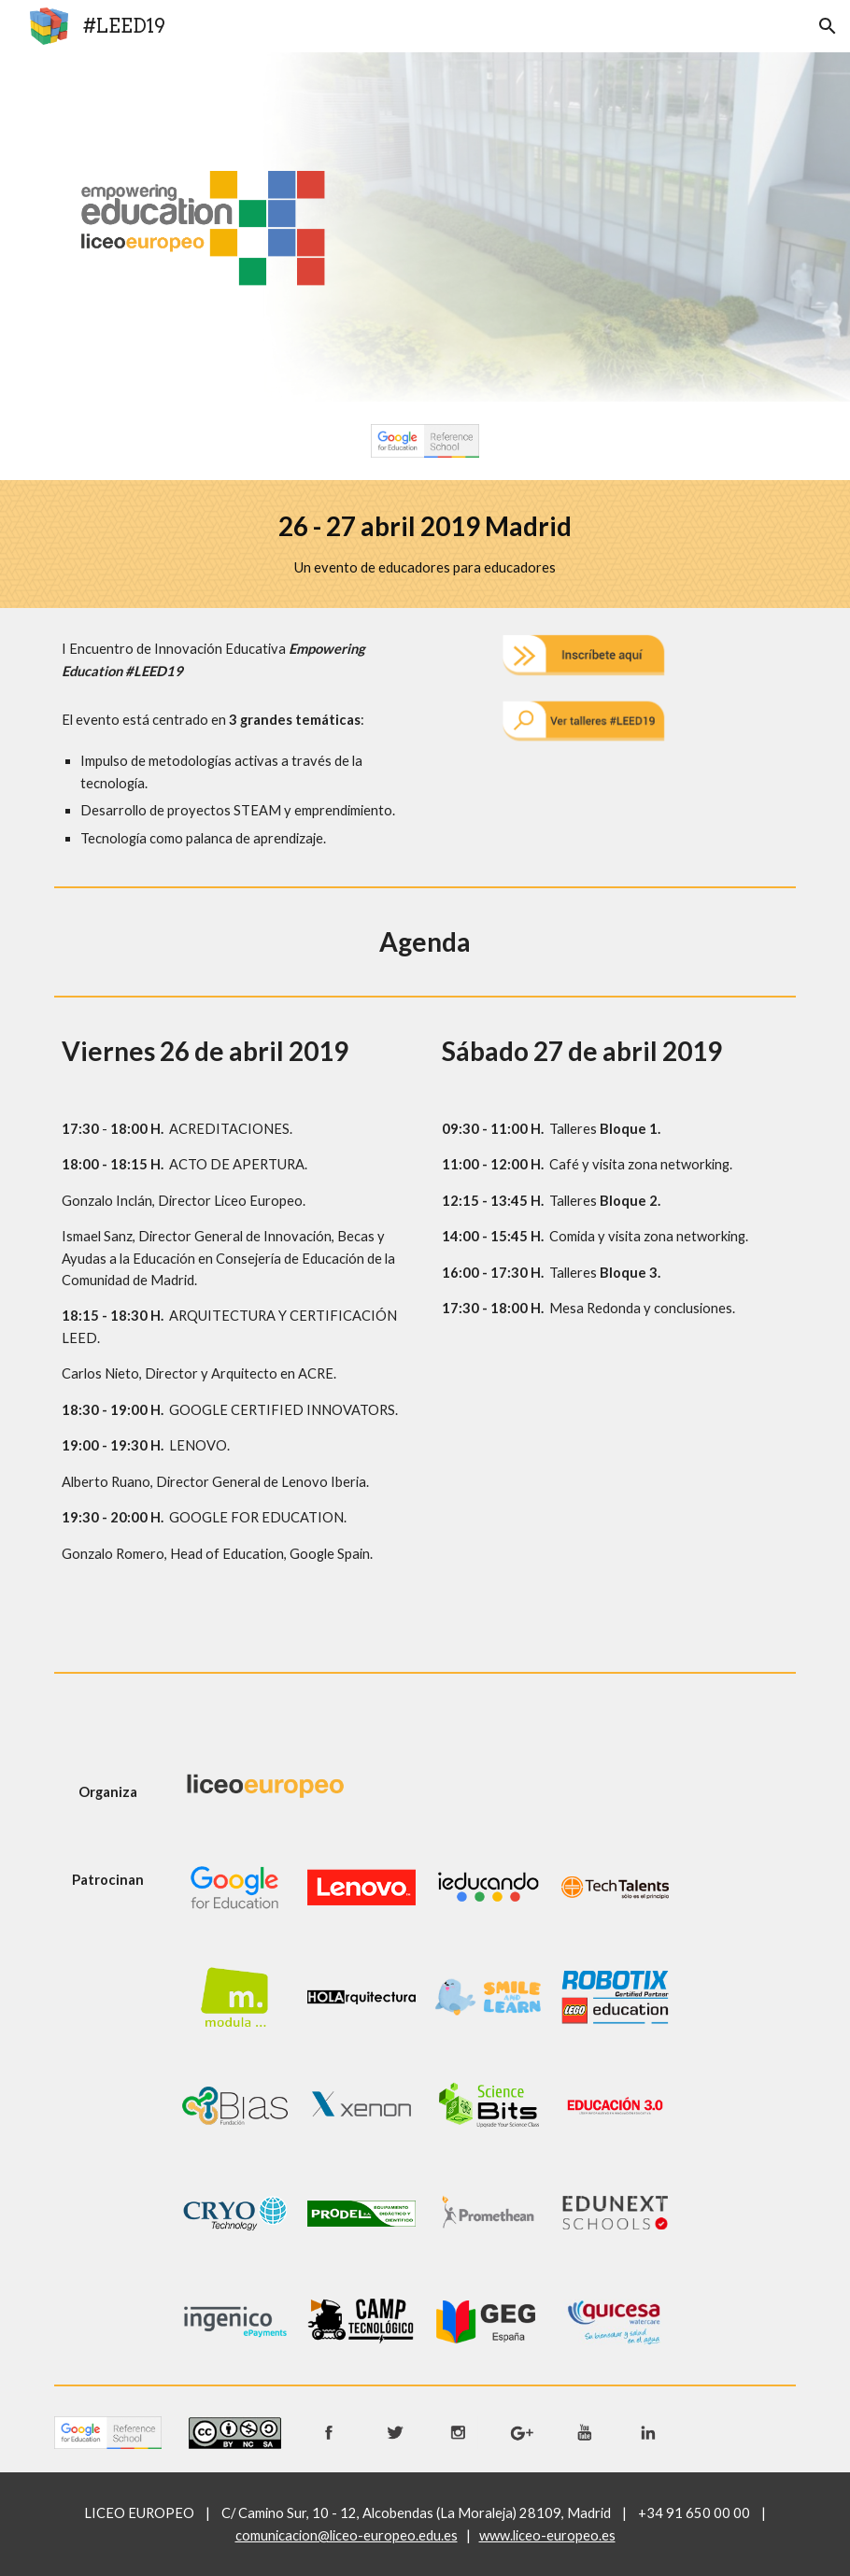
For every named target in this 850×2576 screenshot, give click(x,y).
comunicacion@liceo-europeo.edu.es (346, 2535)
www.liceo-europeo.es (547, 2535)
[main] (425, 544)
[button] (827, 26)
